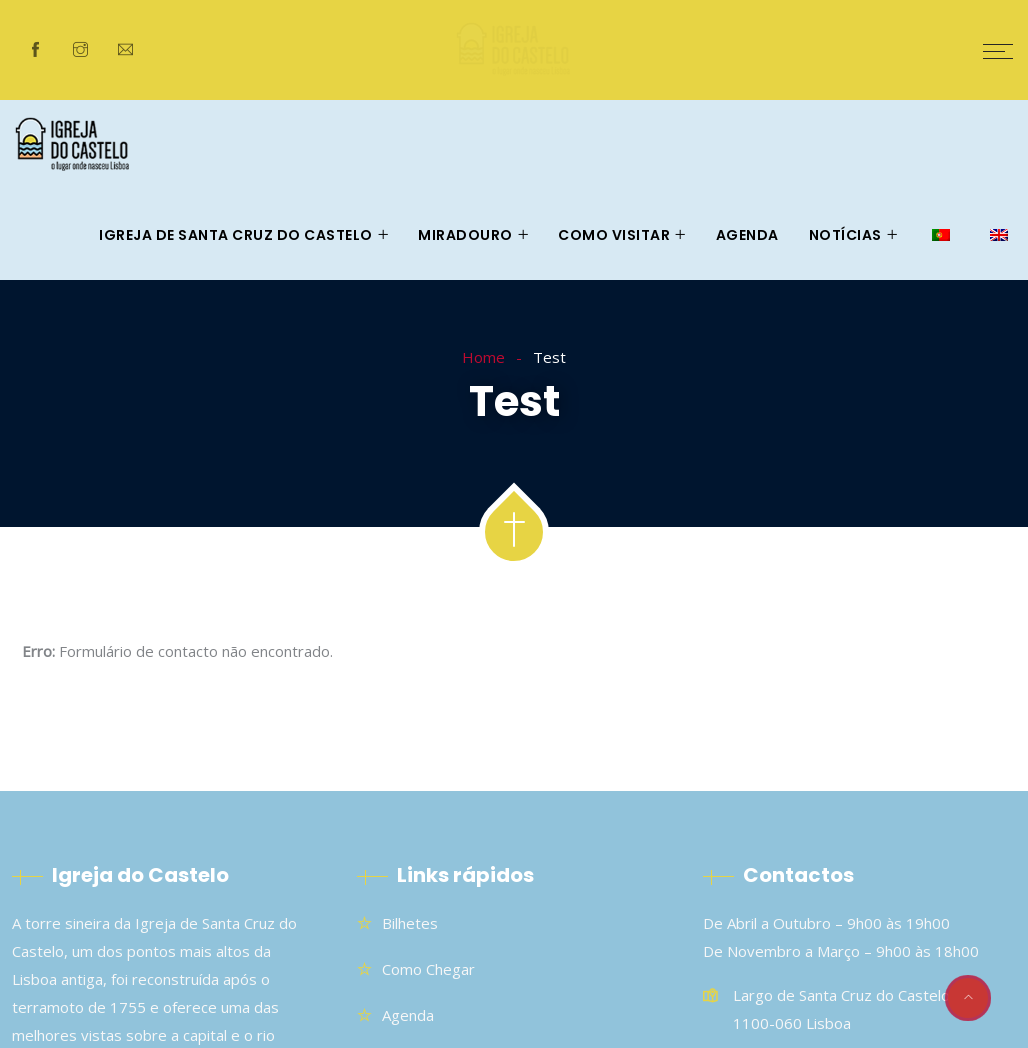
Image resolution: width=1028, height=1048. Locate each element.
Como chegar (428, 969)
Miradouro (465, 235)
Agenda (747, 235)
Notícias (845, 235)
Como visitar (614, 235)
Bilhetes (410, 923)
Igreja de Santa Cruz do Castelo (236, 235)
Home (483, 357)
